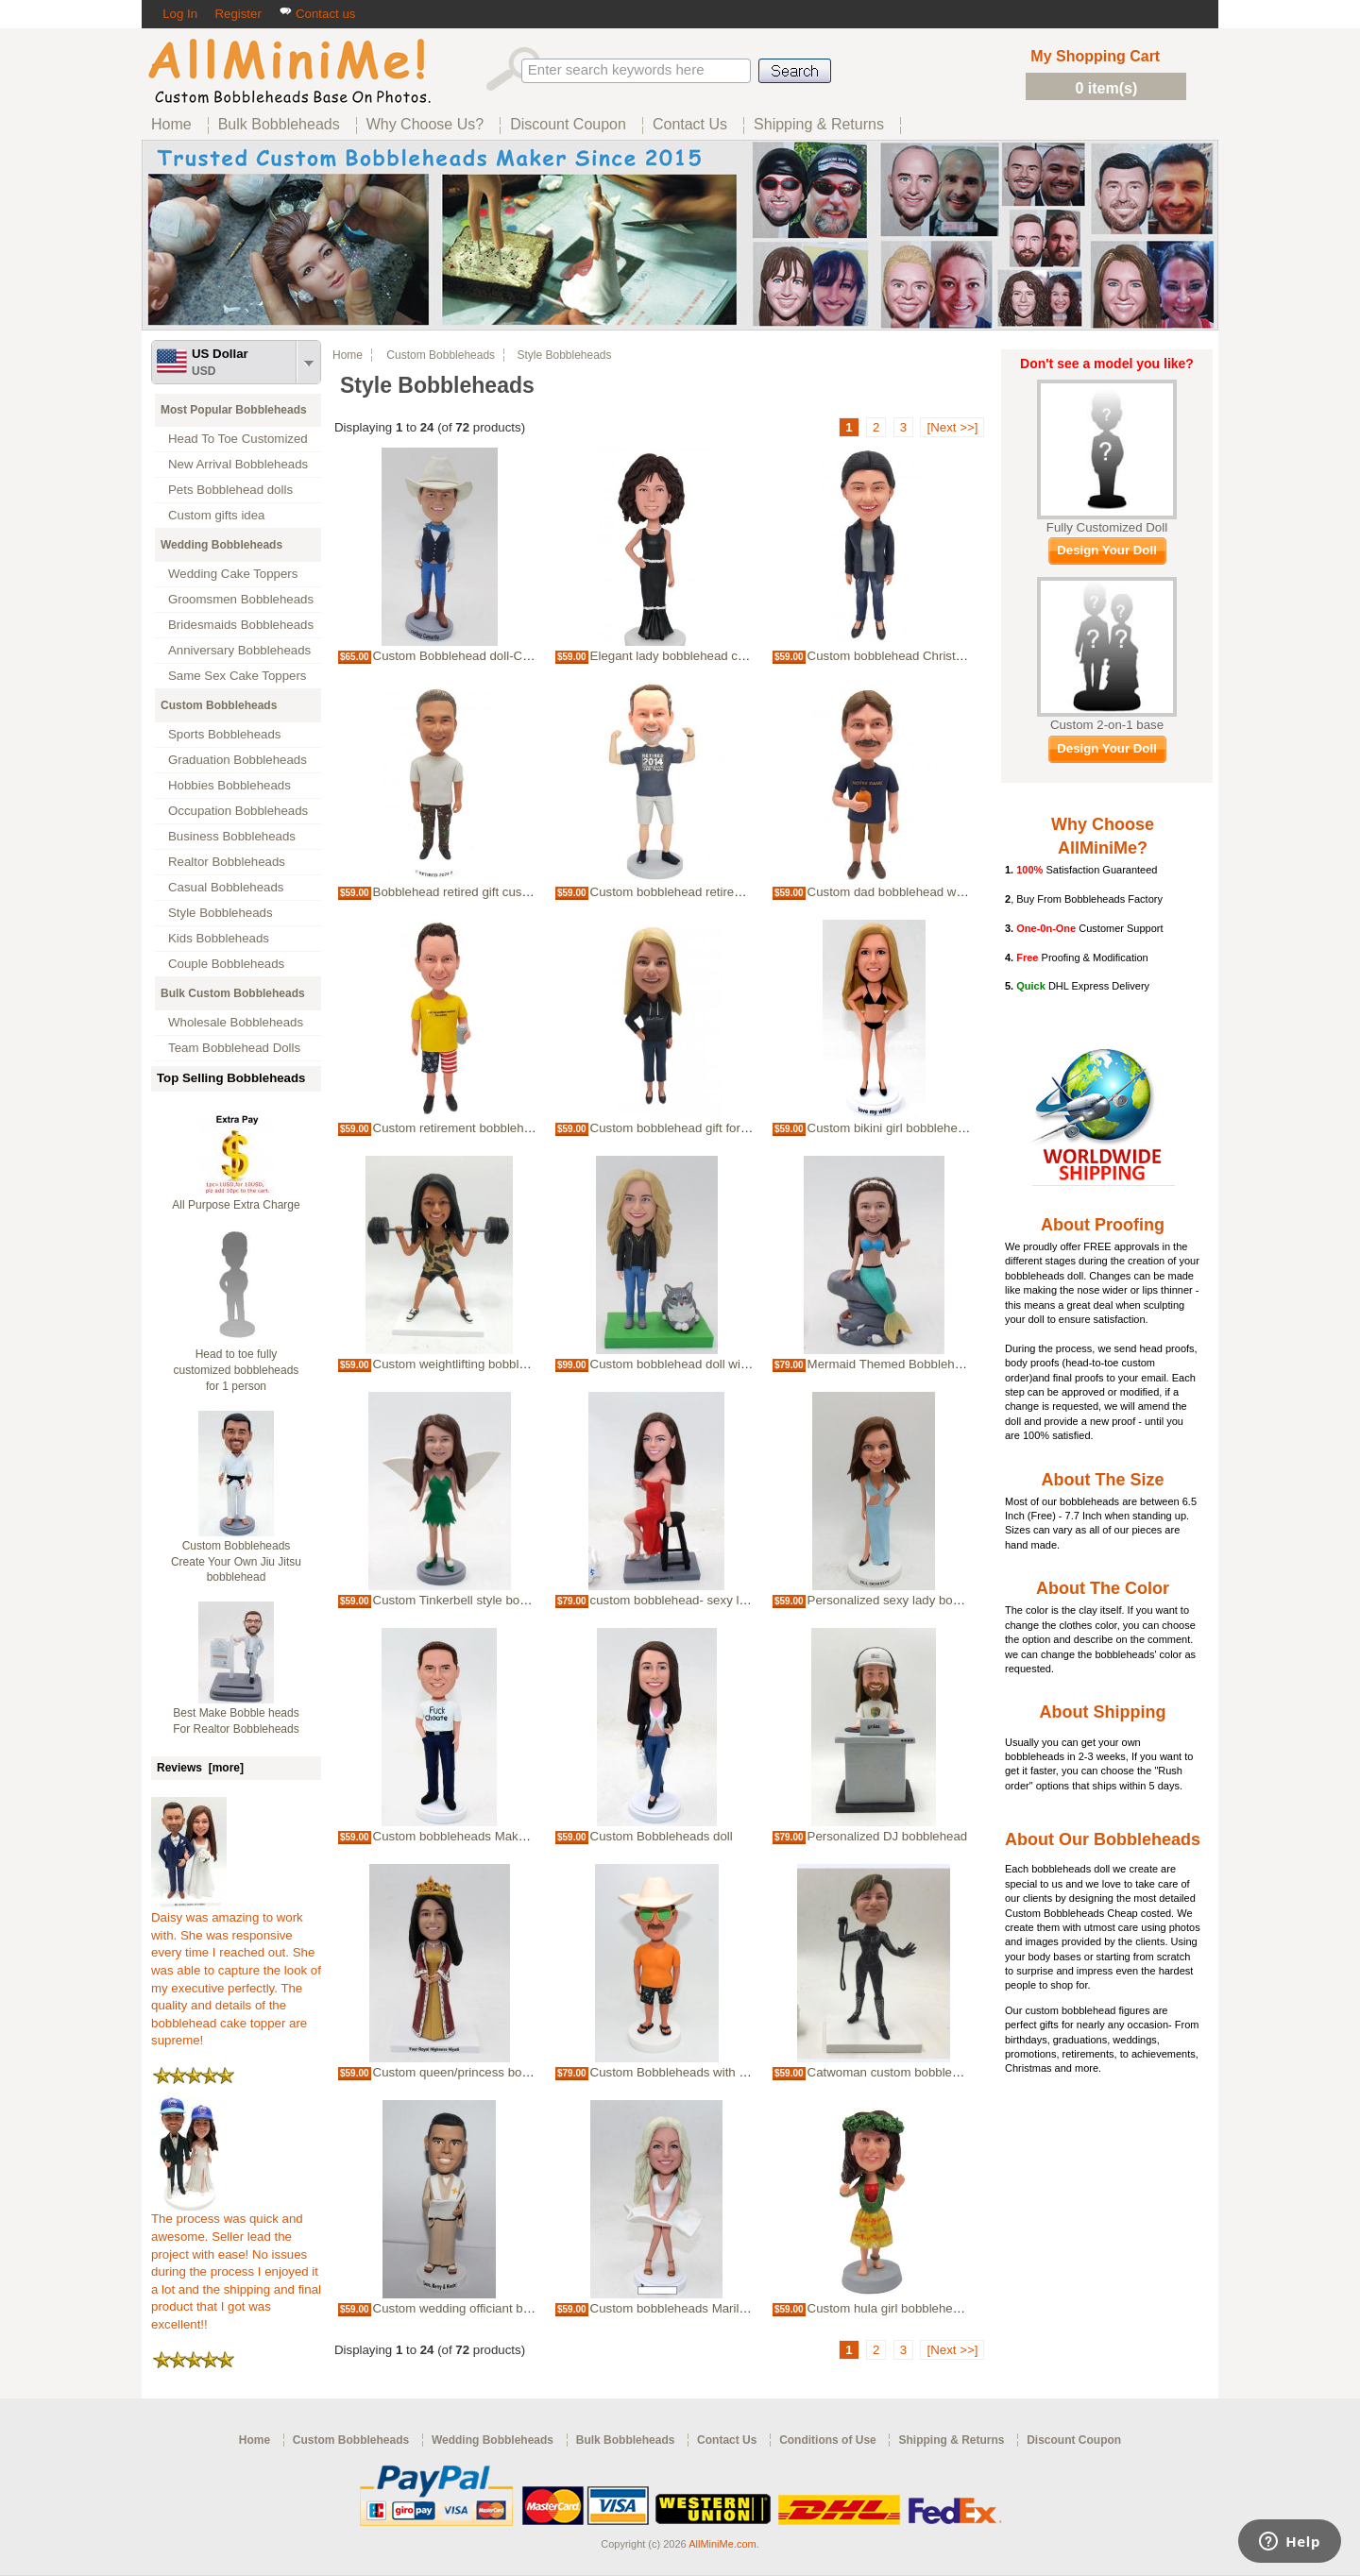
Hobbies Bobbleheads (229, 785)
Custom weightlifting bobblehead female (484, 1364)
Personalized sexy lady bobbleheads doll (921, 1600)
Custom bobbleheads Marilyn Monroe (694, 2308)
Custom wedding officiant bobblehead (477, 2308)
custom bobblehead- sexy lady (674, 1600)
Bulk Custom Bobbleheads (233, 993)
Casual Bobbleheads (225, 887)
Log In (179, 14)
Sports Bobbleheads (224, 734)
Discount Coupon (1074, 2440)
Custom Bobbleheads (219, 705)
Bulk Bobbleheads (625, 2440)
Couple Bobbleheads (226, 964)
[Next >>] (952, 427)
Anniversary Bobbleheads (239, 650)
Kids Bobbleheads (218, 938)
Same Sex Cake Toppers (237, 676)
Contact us (317, 14)
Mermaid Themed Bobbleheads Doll (907, 1364)
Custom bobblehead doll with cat (681, 1364)
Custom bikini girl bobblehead (890, 1128)
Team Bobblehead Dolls (234, 1048)
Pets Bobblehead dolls (230, 490)
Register (237, 14)
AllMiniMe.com (722, 2544)
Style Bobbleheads (220, 913)
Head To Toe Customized (238, 439)
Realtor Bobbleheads (226, 862)
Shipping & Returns (951, 2440)
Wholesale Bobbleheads (235, 1022)
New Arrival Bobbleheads (238, 464)
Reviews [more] (200, 1767)
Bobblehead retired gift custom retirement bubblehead (522, 892)
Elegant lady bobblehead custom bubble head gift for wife (749, 656)
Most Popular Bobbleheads (234, 409)
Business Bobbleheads (232, 836)
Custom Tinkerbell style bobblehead (472, 1600)
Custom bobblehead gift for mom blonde (701, 1128)
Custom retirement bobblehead (459, 1128)
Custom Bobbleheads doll (661, 1836)
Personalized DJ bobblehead (888, 1836)
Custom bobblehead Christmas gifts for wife (929, 656)
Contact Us (726, 2440)
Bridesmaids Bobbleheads (241, 625)
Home (347, 355)
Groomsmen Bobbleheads (241, 599)
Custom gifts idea (216, 515)
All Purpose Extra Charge (235, 1205)
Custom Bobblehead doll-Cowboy (466, 656)
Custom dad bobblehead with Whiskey (914, 892)
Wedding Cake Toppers (233, 574)
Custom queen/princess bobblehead (473, 2072)
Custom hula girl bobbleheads (891, 2308)
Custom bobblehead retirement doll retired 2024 (723, 892)
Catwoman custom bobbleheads (897, 2072)
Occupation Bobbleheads (238, 811)
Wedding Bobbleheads (221, 544)
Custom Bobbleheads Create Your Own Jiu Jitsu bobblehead (236, 1562)
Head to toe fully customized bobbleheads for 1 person (236, 1370)
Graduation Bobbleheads (237, 760)
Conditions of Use (827, 2440)
